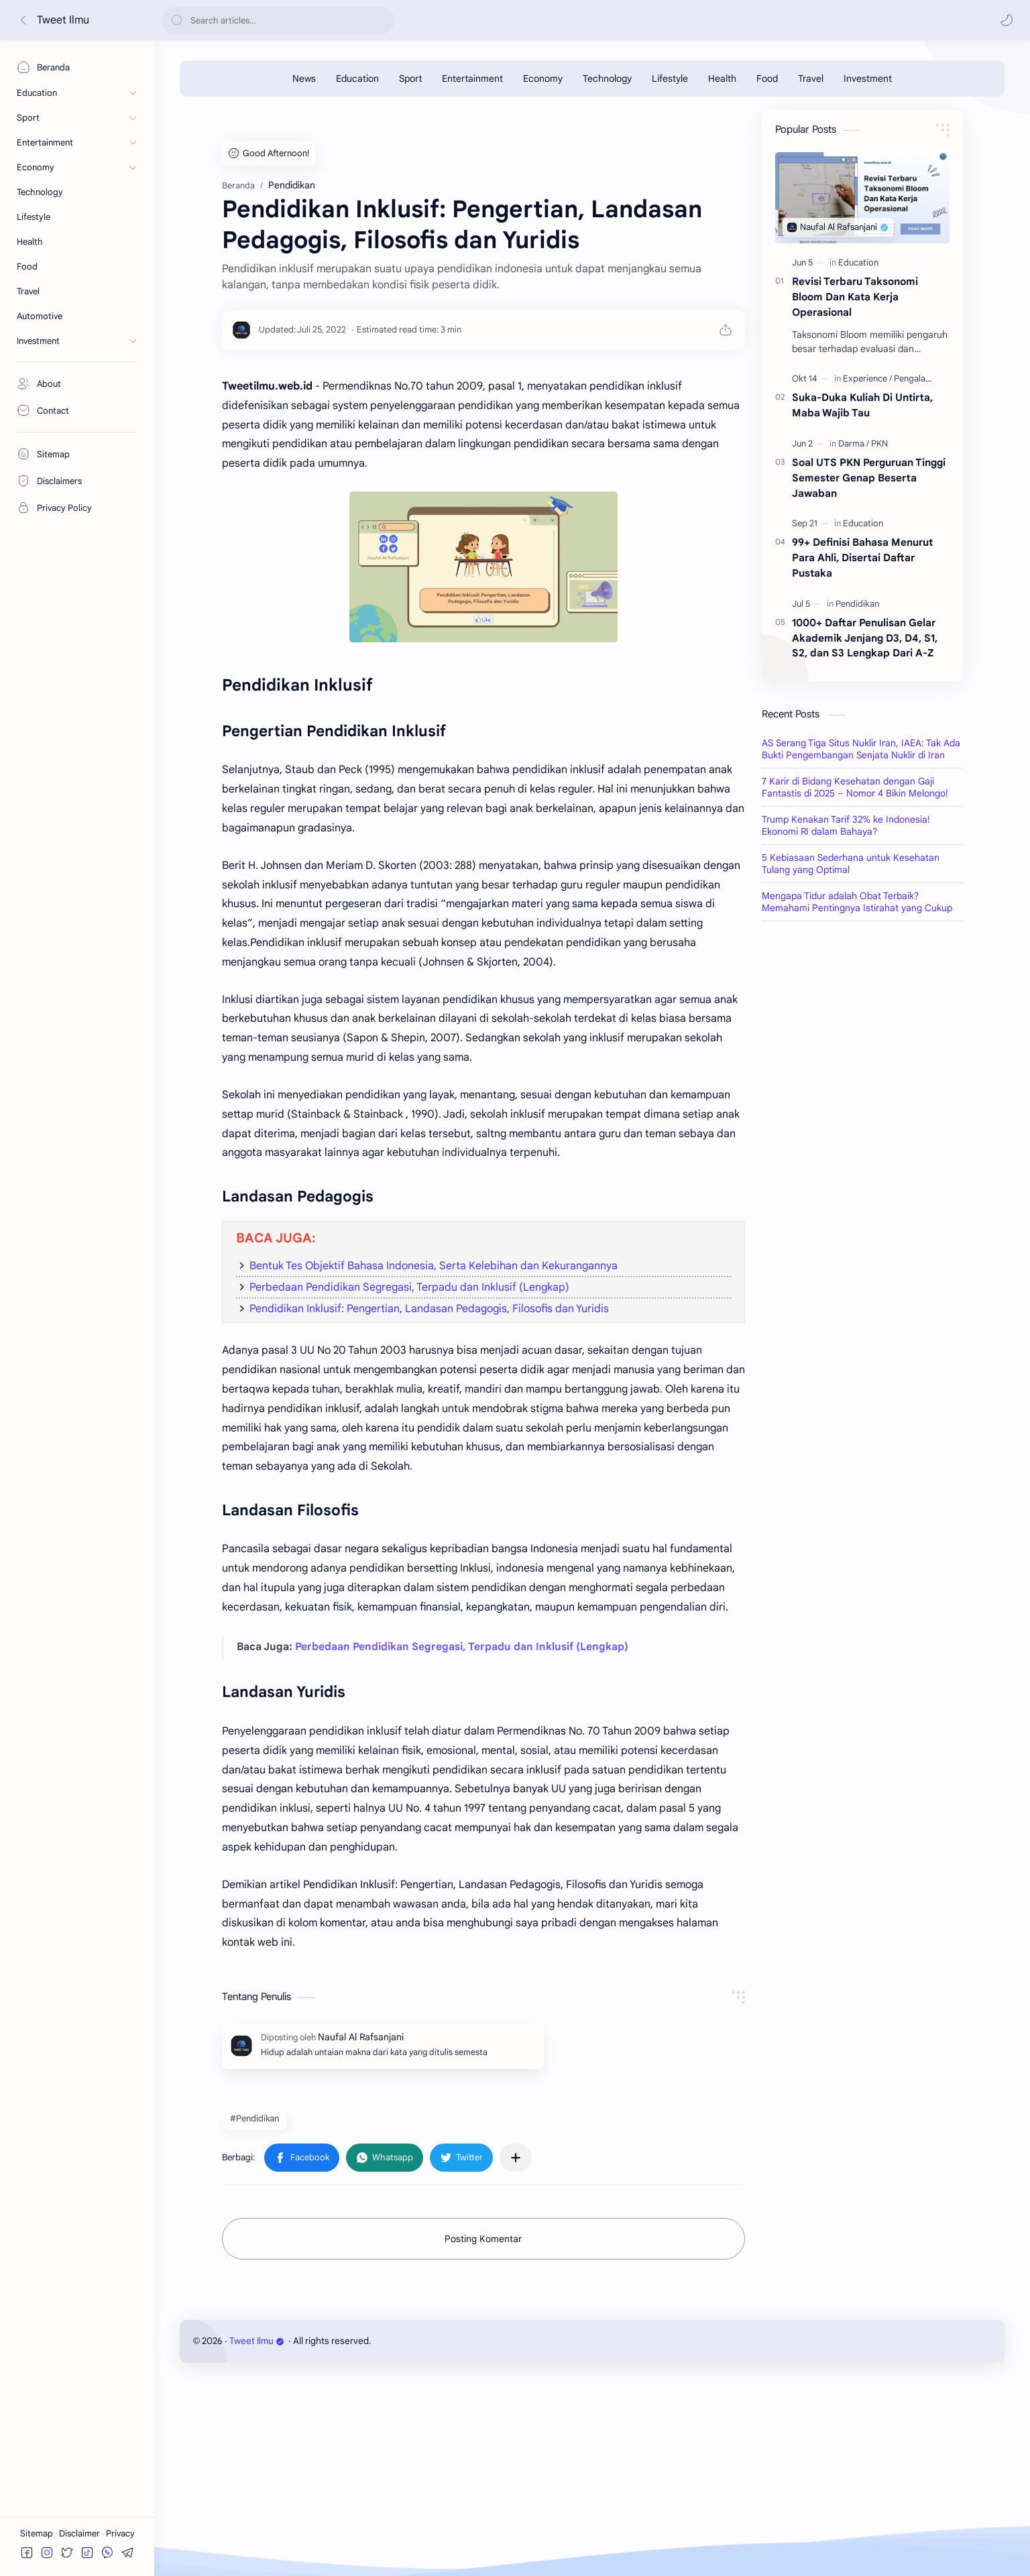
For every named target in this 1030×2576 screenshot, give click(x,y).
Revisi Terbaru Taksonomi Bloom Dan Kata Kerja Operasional (855, 296)
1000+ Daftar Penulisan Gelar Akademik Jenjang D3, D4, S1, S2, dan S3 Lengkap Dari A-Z (864, 638)
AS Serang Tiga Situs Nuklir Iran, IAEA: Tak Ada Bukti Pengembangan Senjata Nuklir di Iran (861, 749)
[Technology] (607, 78)
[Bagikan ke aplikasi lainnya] (516, 2158)
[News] (304, 78)
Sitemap (37, 2533)
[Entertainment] (472, 78)
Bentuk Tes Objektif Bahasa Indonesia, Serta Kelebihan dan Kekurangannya (433, 1266)
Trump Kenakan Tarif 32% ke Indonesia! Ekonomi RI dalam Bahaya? (846, 825)
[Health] (722, 78)
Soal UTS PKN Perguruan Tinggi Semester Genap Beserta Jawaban (869, 478)
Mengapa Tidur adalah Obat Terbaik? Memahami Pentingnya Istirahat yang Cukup (857, 902)
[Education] (357, 78)
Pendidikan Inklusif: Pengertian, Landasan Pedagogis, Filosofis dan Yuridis (429, 1308)
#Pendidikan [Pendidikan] (254, 2118)
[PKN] (879, 443)
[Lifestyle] (670, 78)
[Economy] (543, 78)
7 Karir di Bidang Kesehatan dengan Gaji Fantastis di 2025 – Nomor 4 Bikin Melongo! (855, 787)
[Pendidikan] (857, 603)
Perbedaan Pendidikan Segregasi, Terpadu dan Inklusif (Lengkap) (409, 1287)
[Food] (767, 78)
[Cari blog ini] (278, 20)
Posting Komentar (483, 2239)
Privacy (120, 2533)
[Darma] (853, 443)
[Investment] (868, 78)
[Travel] (810, 78)
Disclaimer (80, 2533)
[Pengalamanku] (923, 378)
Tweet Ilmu (63, 20)
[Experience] (867, 378)
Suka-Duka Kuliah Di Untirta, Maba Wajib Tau (862, 405)
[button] (1006, 20)
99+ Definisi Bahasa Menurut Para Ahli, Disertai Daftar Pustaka (862, 557)
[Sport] (410, 78)
